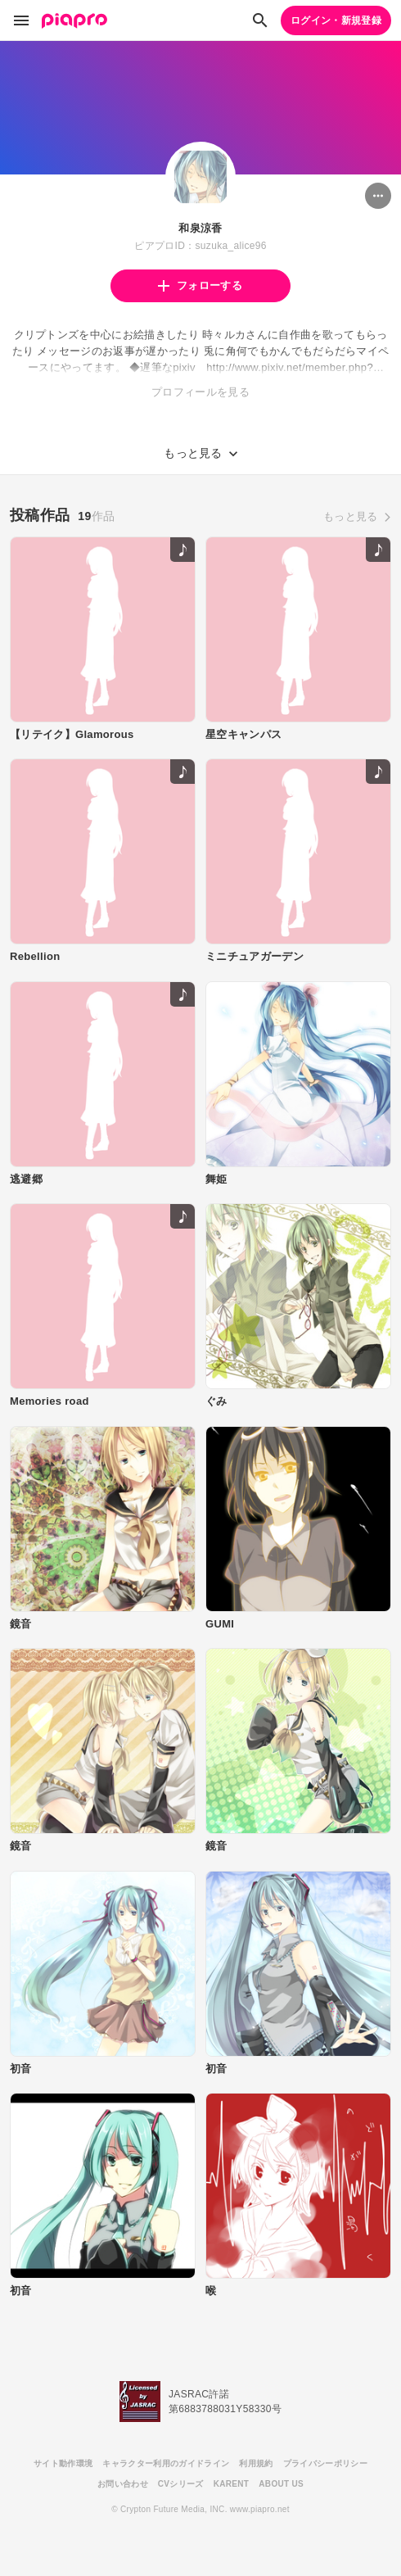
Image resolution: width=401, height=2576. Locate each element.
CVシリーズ (181, 2483)
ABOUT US (281, 2483)
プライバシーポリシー (325, 2463)
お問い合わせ (122, 2483)
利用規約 (256, 2463)
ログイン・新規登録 (336, 20)
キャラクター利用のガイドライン (165, 2463)
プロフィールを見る (200, 392)
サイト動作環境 (63, 2463)
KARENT (232, 2483)
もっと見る (350, 516)
